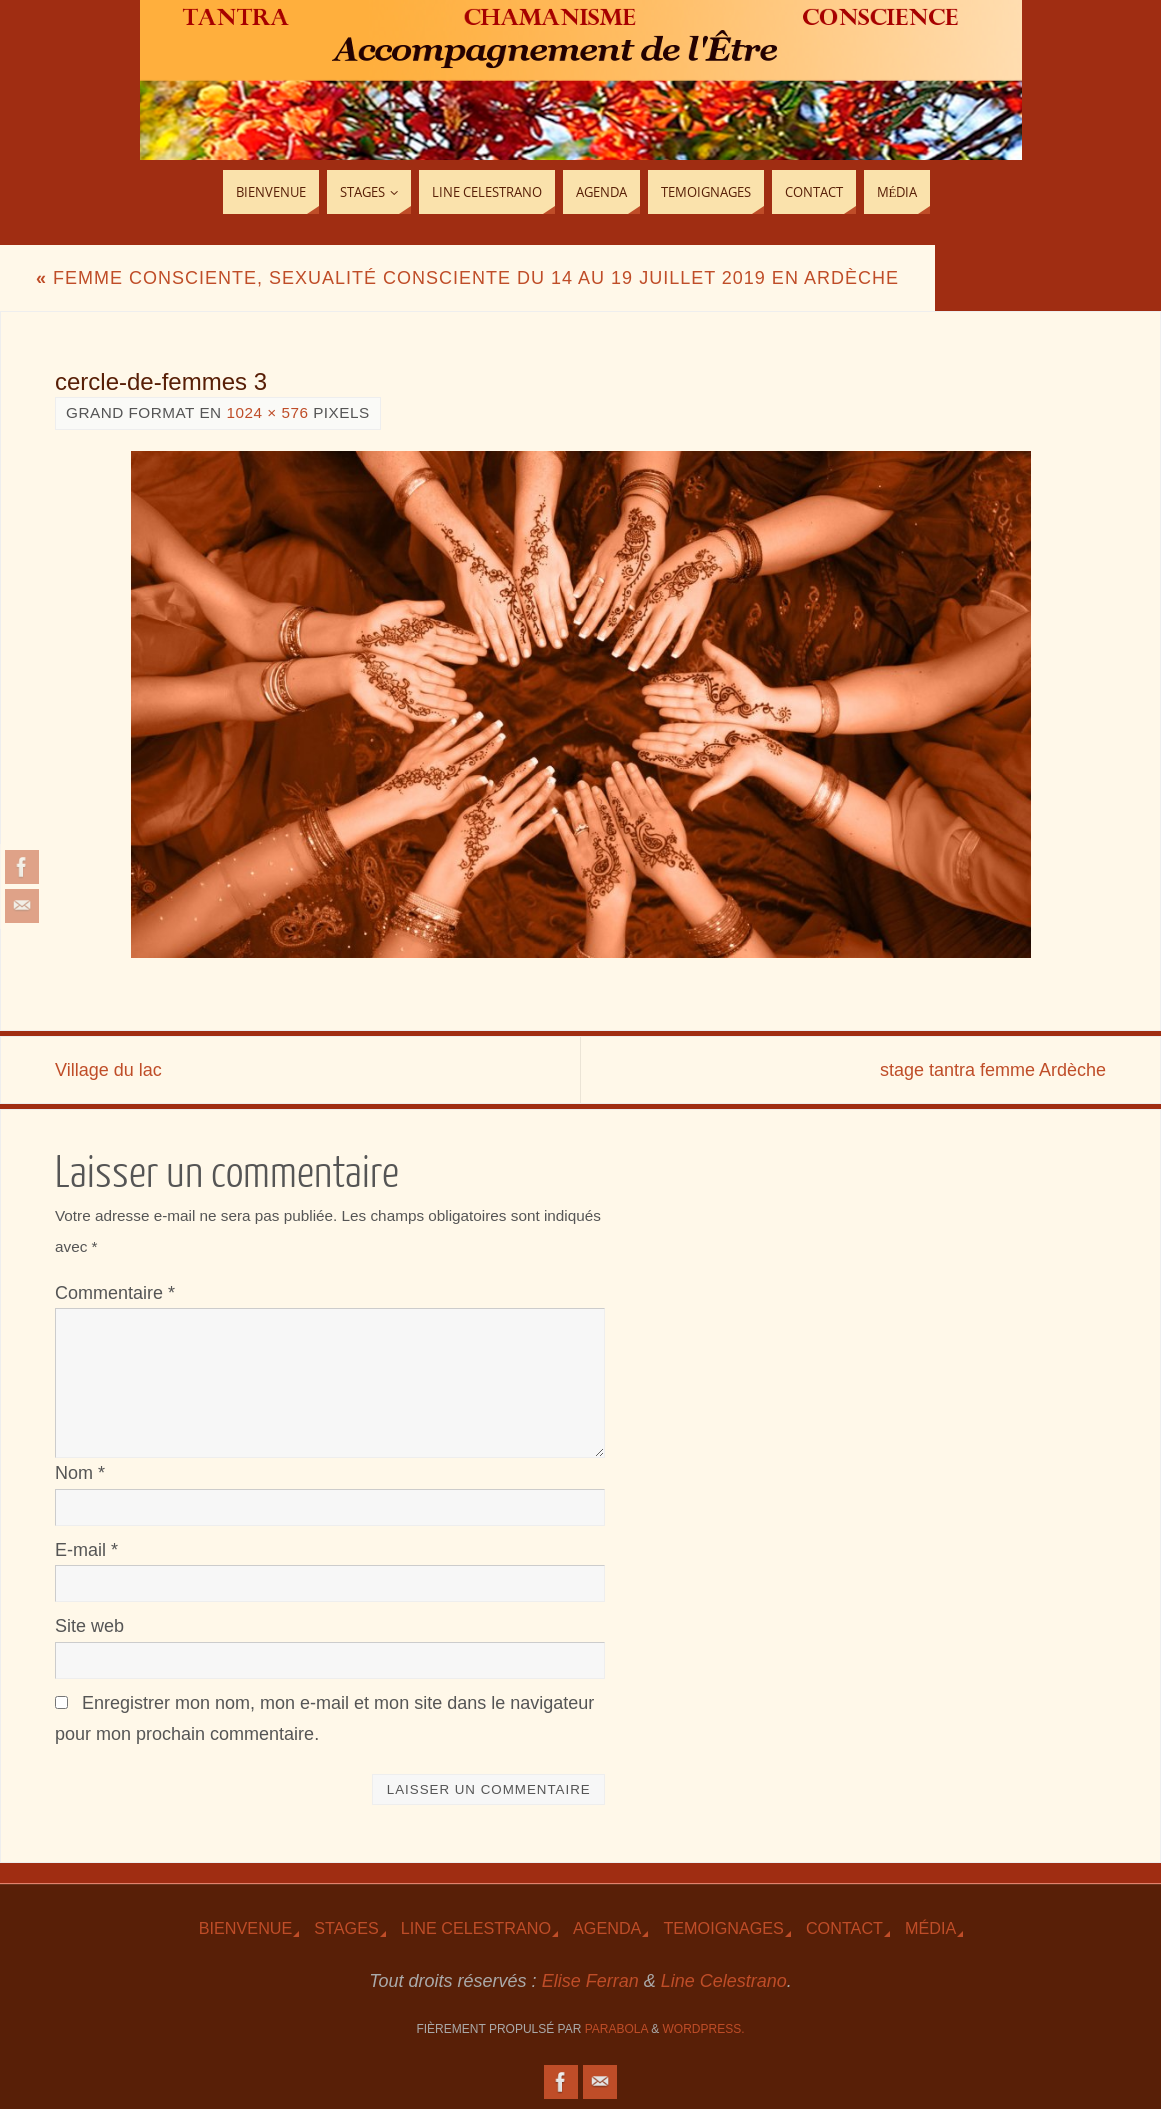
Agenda (607, 1928)
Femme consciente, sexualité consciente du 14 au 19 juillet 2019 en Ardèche (467, 278)
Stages (346, 1928)
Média (930, 1928)
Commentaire (115, 1293)
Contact (844, 1928)
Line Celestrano (476, 1928)
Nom (80, 1473)
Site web (89, 1626)
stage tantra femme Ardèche (993, 1070)
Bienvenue (246, 1928)
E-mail (86, 1550)
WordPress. (704, 2029)
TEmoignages (723, 1928)
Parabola (616, 2029)
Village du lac (108, 1070)
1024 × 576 (267, 412)
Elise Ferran (590, 1981)
